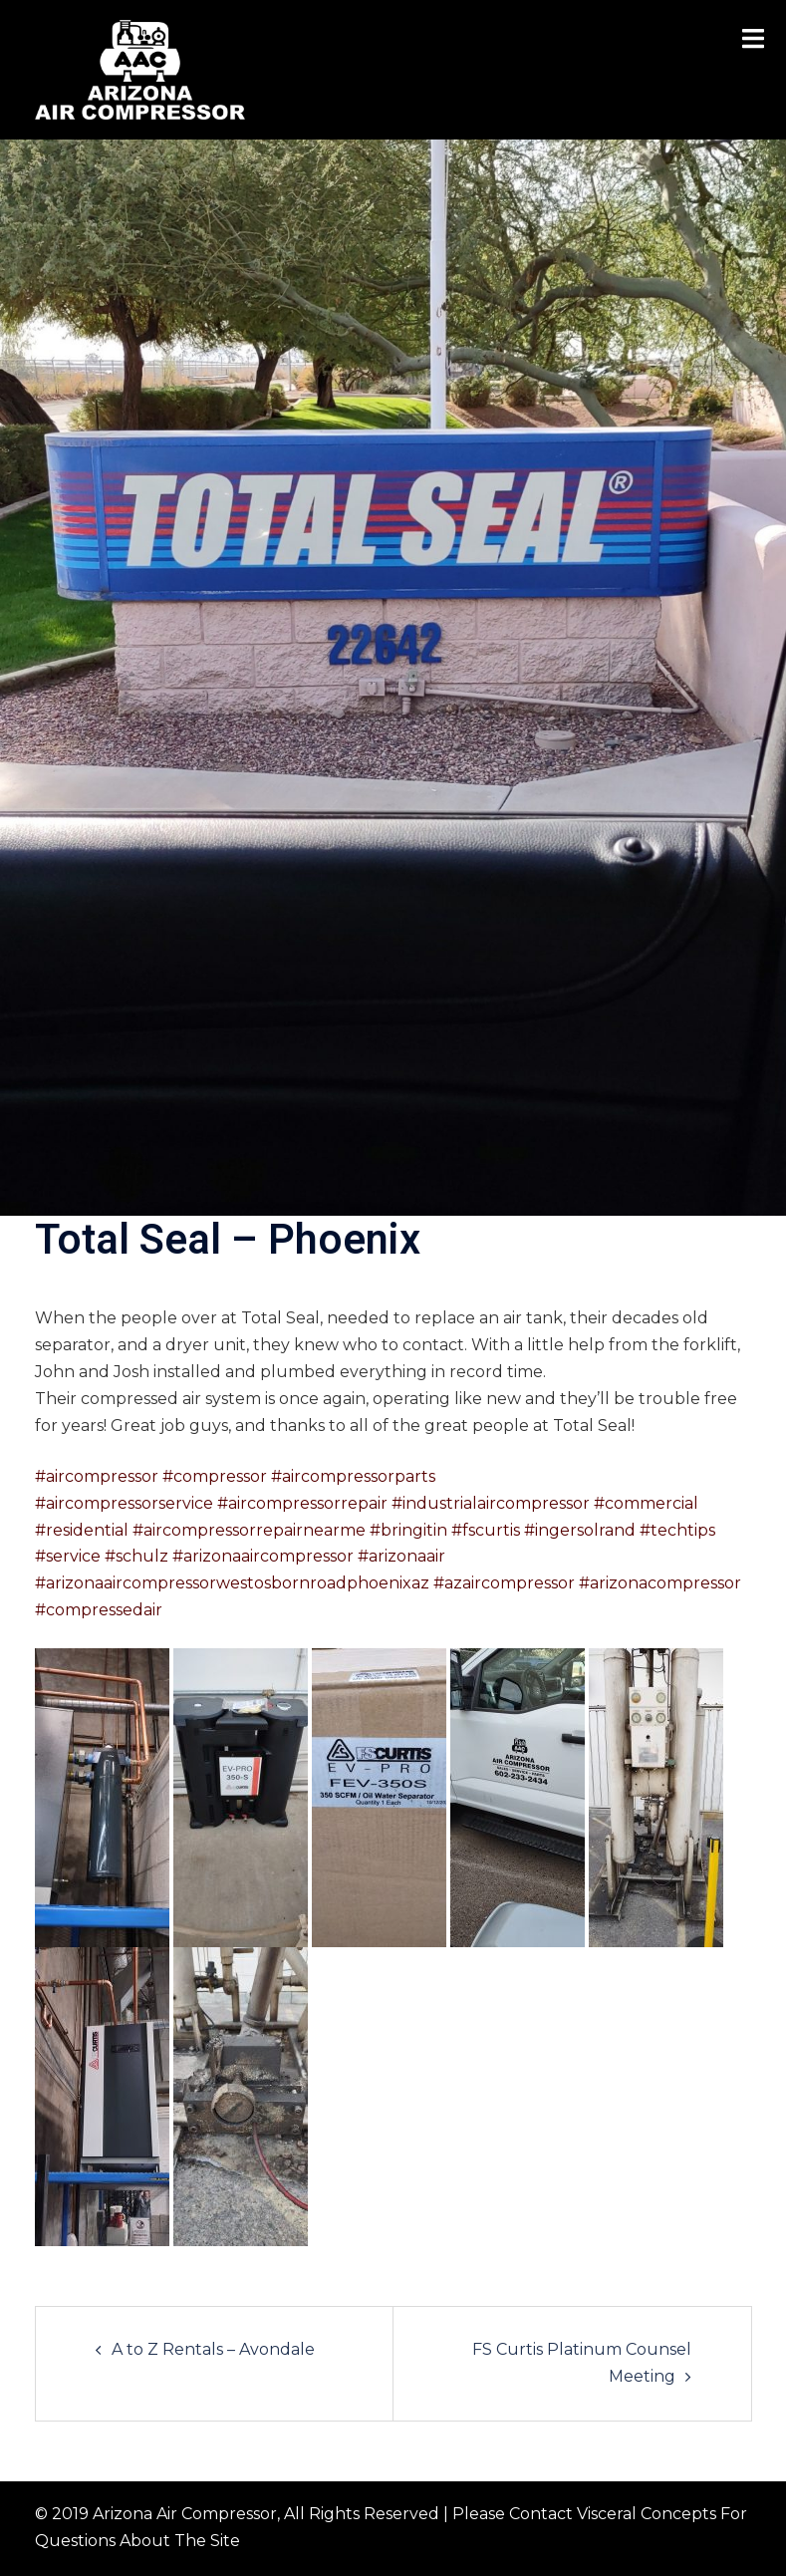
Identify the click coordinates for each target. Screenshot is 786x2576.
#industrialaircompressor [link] (491, 1503)
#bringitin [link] (408, 1530)
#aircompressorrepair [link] (302, 1503)
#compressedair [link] (98, 1609)
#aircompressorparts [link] (353, 1476)
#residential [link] (82, 1530)
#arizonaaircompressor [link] (263, 1556)
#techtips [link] (677, 1530)
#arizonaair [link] (401, 1556)
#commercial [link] (646, 1503)
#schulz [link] (136, 1556)
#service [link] (68, 1556)
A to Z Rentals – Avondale (213, 2349)
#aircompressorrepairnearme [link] (249, 1530)
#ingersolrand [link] (580, 1530)
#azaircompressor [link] (504, 1583)
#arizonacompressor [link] (660, 1583)
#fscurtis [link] (485, 1530)
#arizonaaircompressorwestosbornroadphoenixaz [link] (232, 1583)
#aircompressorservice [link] (124, 1503)
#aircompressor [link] (96, 1476)
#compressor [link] (214, 1476)
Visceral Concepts (646, 2513)
